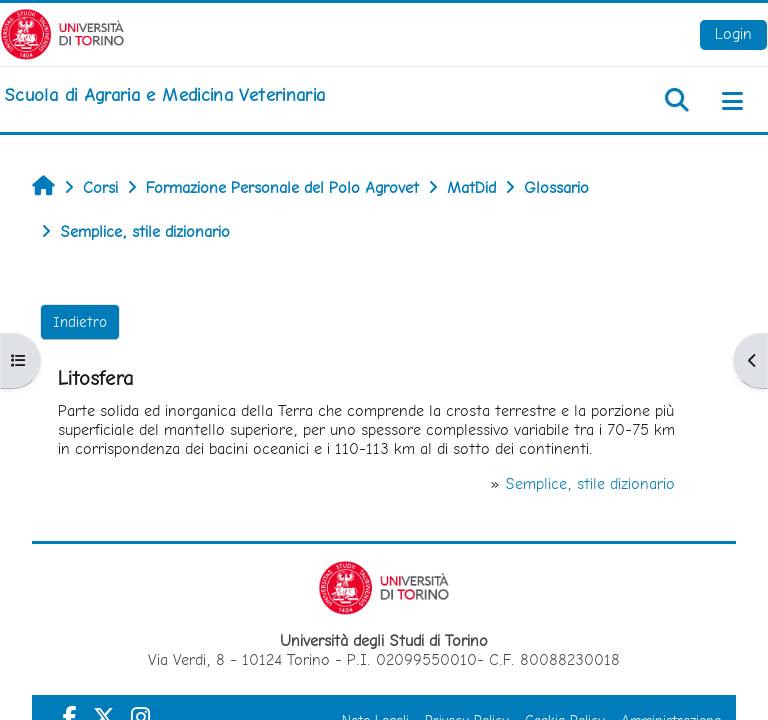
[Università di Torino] (62, 32)
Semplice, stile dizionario (590, 483)
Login (733, 33)
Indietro (80, 322)
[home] (164, 95)
